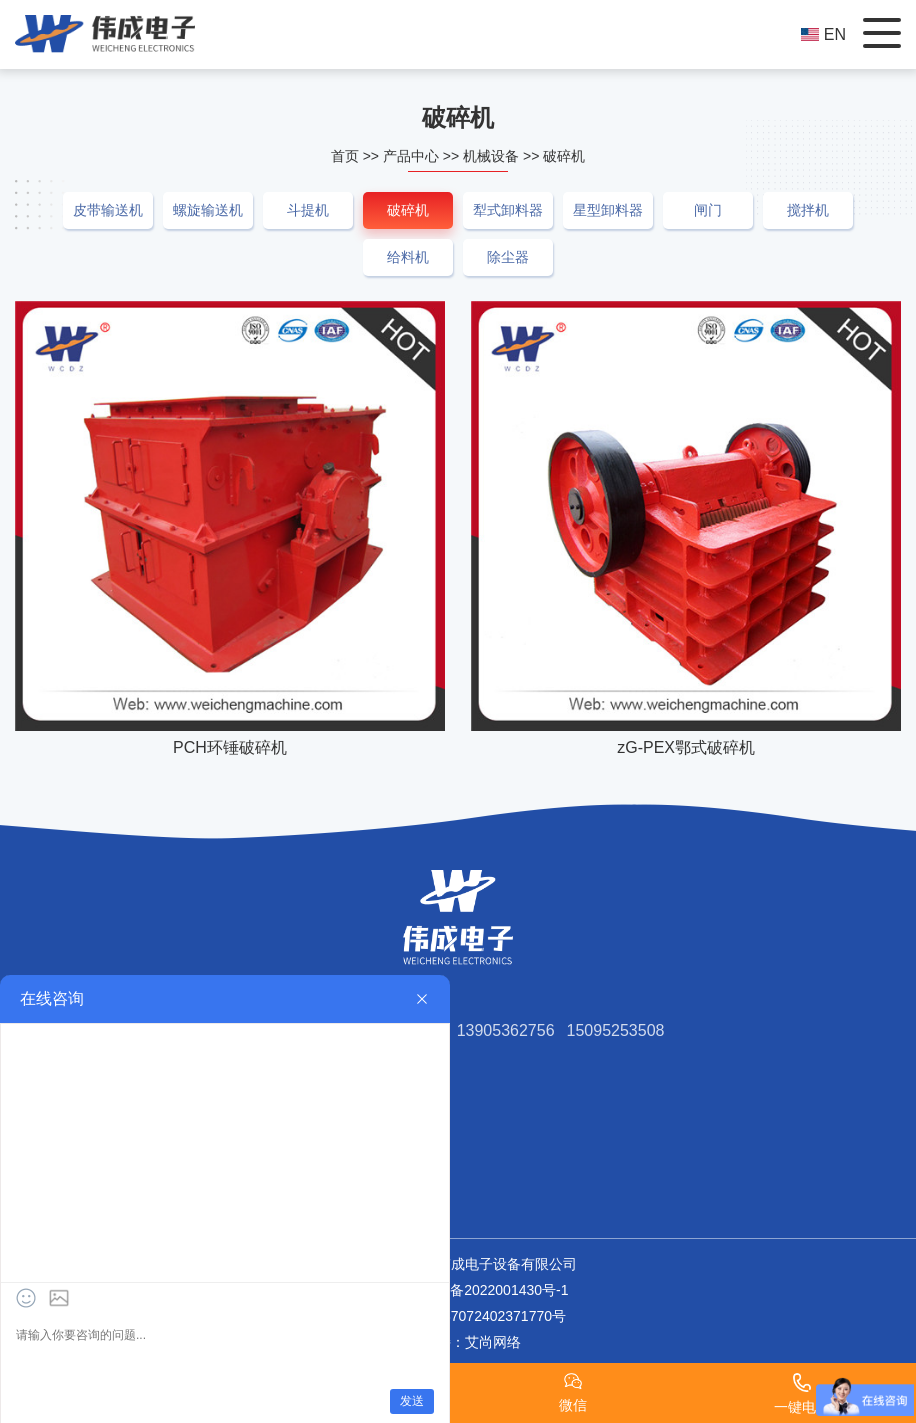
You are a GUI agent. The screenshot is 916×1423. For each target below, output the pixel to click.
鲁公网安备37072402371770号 (458, 1316)
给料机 (408, 257)
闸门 (708, 210)
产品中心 (411, 156)
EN (823, 34)
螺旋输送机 (208, 210)
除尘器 (508, 257)
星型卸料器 (608, 210)
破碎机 (564, 156)
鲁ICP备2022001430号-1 (491, 1290)
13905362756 (506, 1030)
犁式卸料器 (508, 210)
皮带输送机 (108, 210)
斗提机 (308, 210)
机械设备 (491, 156)
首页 (345, 156)
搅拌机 (808, 210)
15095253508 (616, 1030)
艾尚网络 (493, 1342)
